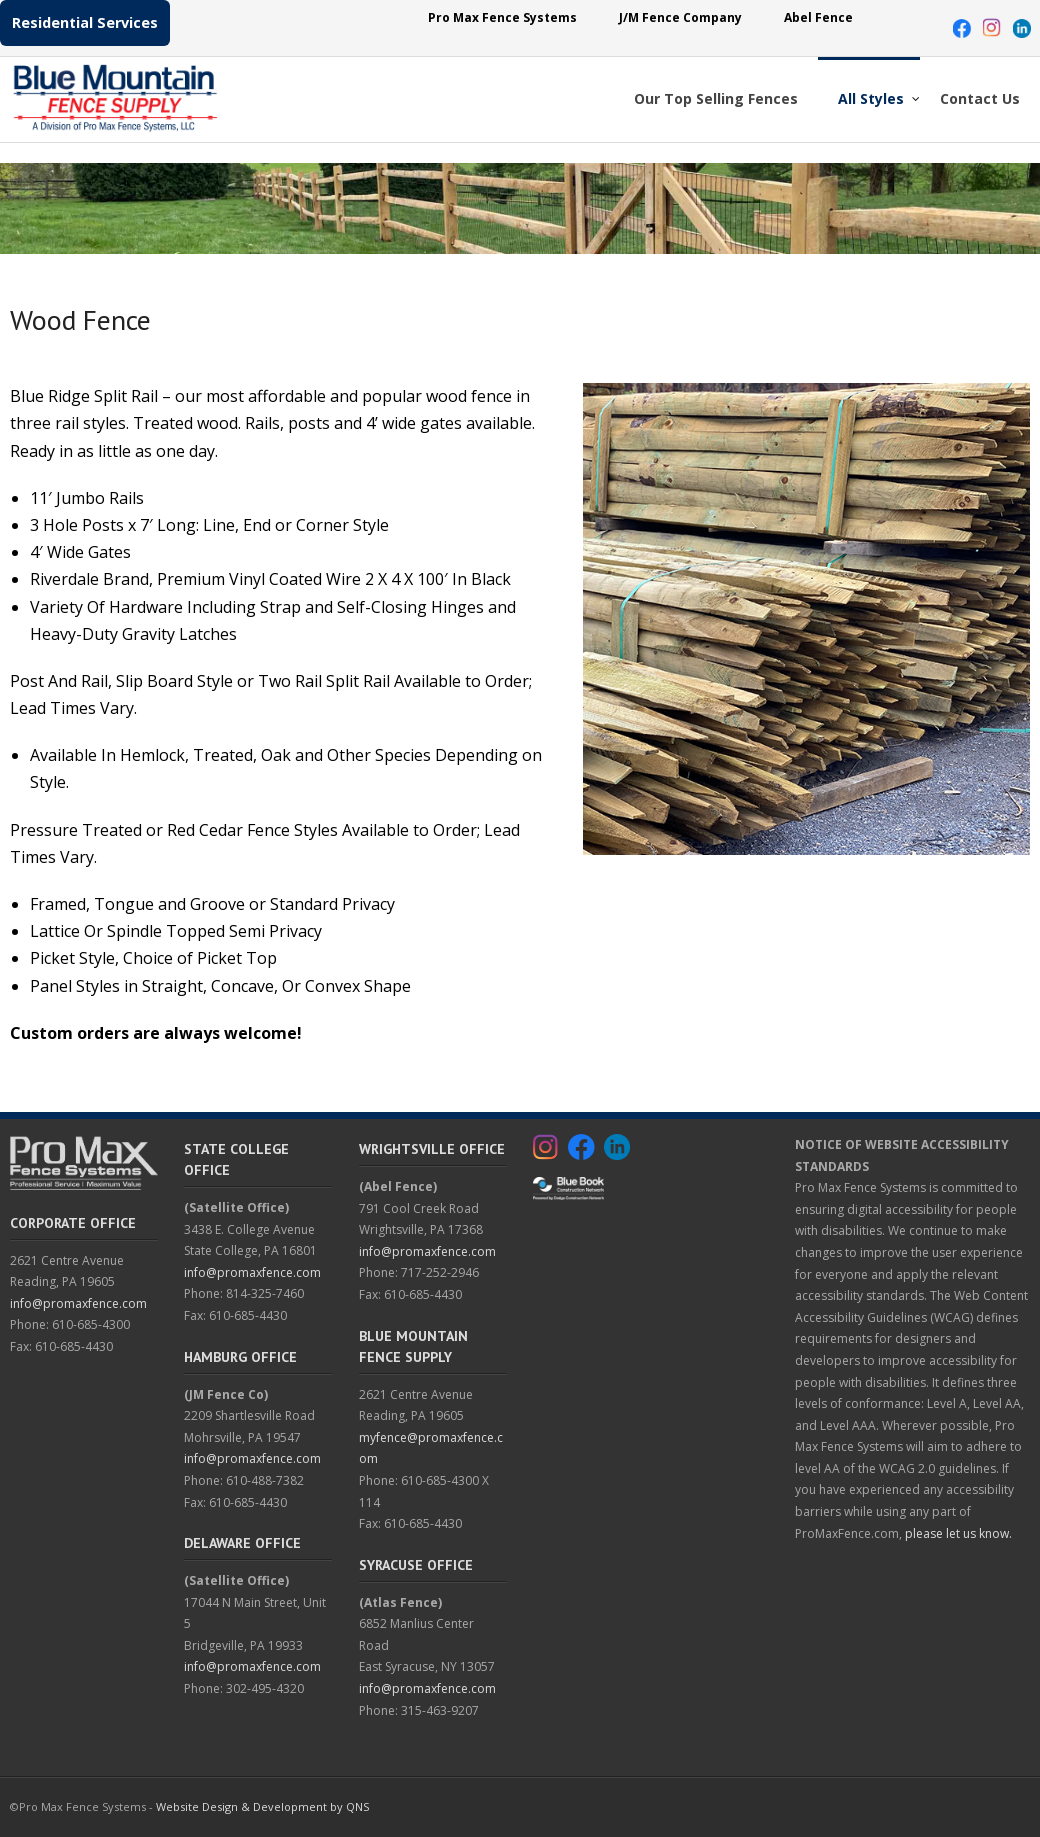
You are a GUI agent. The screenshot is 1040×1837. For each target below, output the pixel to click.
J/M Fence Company (680, 17)
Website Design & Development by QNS (262, 1806)
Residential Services (85, 22)
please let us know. (958, 1533)
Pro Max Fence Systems (502, 17)
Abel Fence (818, 17)
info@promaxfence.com (78, 1303)
